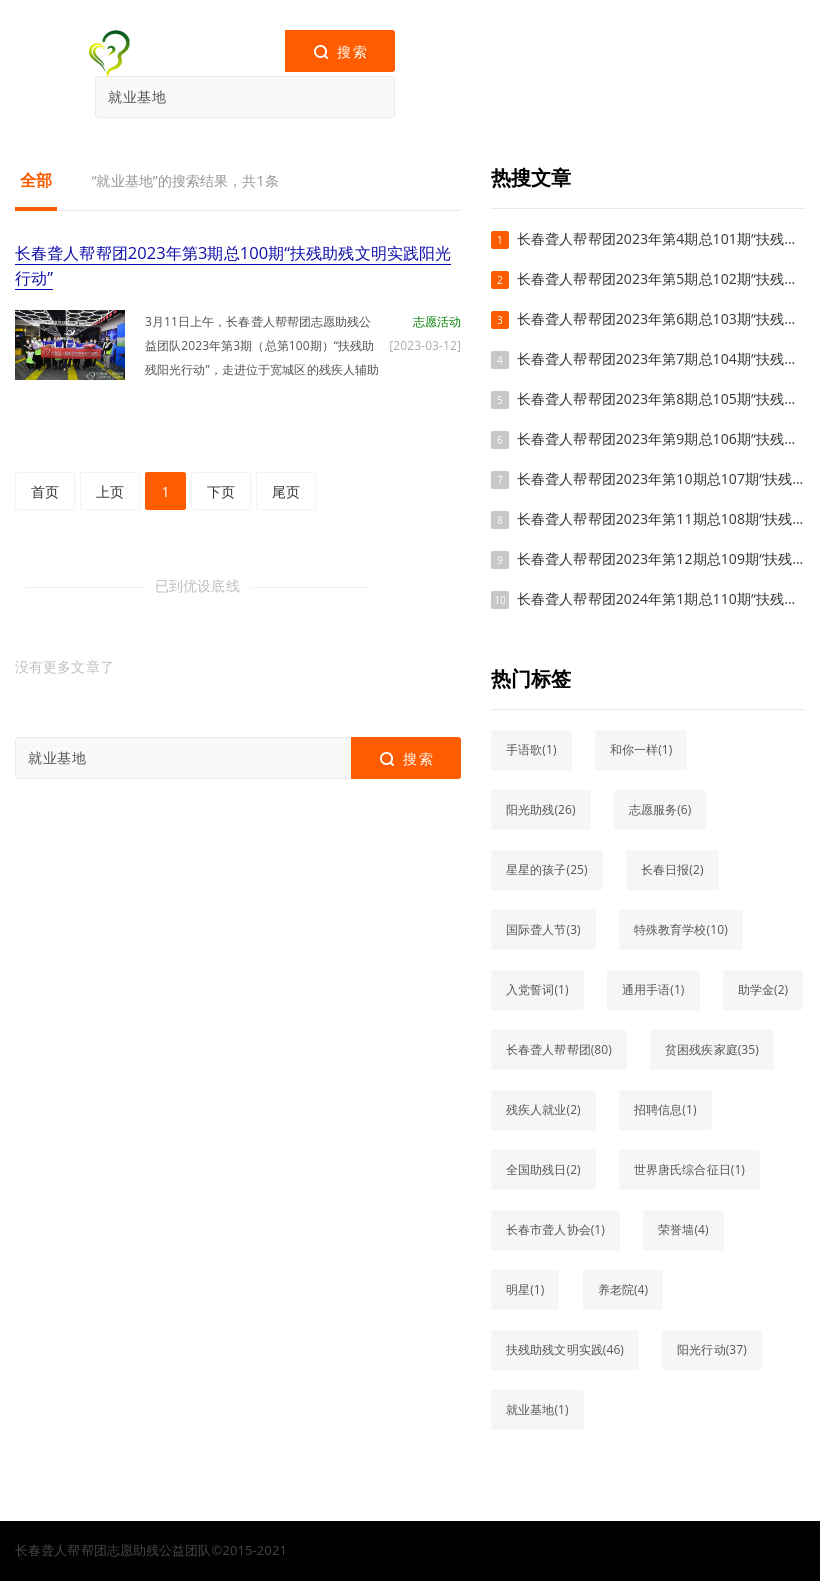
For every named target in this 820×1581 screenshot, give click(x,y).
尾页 (286, 490)
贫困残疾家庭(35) (712, 1049)
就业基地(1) (537, 1409)
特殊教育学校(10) (681, 929)
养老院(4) (623, 1289)
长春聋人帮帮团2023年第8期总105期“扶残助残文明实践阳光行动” (661, 398)
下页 (221, 490)
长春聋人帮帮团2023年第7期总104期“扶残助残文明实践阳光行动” (661, 358)
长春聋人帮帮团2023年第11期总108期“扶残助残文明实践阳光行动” (661, 518)
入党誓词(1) (537, 989)
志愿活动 (437, 320)
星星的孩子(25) (547, 869)
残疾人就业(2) (543, 1109)
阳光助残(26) (541, 809)
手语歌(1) (531, 749)
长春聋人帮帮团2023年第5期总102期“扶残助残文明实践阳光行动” (661, 278)
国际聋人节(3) (543, 929)
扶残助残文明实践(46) (565, 1349)
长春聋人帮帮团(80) (559, 1049)
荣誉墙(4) (683, 1229)
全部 (36, 180)
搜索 (339, 52)
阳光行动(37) (712, 1349)
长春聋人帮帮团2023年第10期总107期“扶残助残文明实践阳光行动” (661, 478)
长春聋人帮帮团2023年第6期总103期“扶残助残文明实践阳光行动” (661, 318)
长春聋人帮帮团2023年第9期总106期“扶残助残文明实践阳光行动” (661, 438)
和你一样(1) (641, 749)
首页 (45, 490)
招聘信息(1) (665, 1109)
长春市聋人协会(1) (555, 1229)
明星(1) (525, 1289)
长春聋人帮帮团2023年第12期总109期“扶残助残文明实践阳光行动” (661, 558)
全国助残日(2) (543, 1169)
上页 (110, 490)
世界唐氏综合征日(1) (689, 1169)
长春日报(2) (672, 869)
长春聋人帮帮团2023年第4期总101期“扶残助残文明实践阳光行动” (661, 238)
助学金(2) (763, 989)
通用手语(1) (653, 989)
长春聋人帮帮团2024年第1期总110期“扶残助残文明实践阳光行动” (661, 598)
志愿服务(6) (660, 809)
